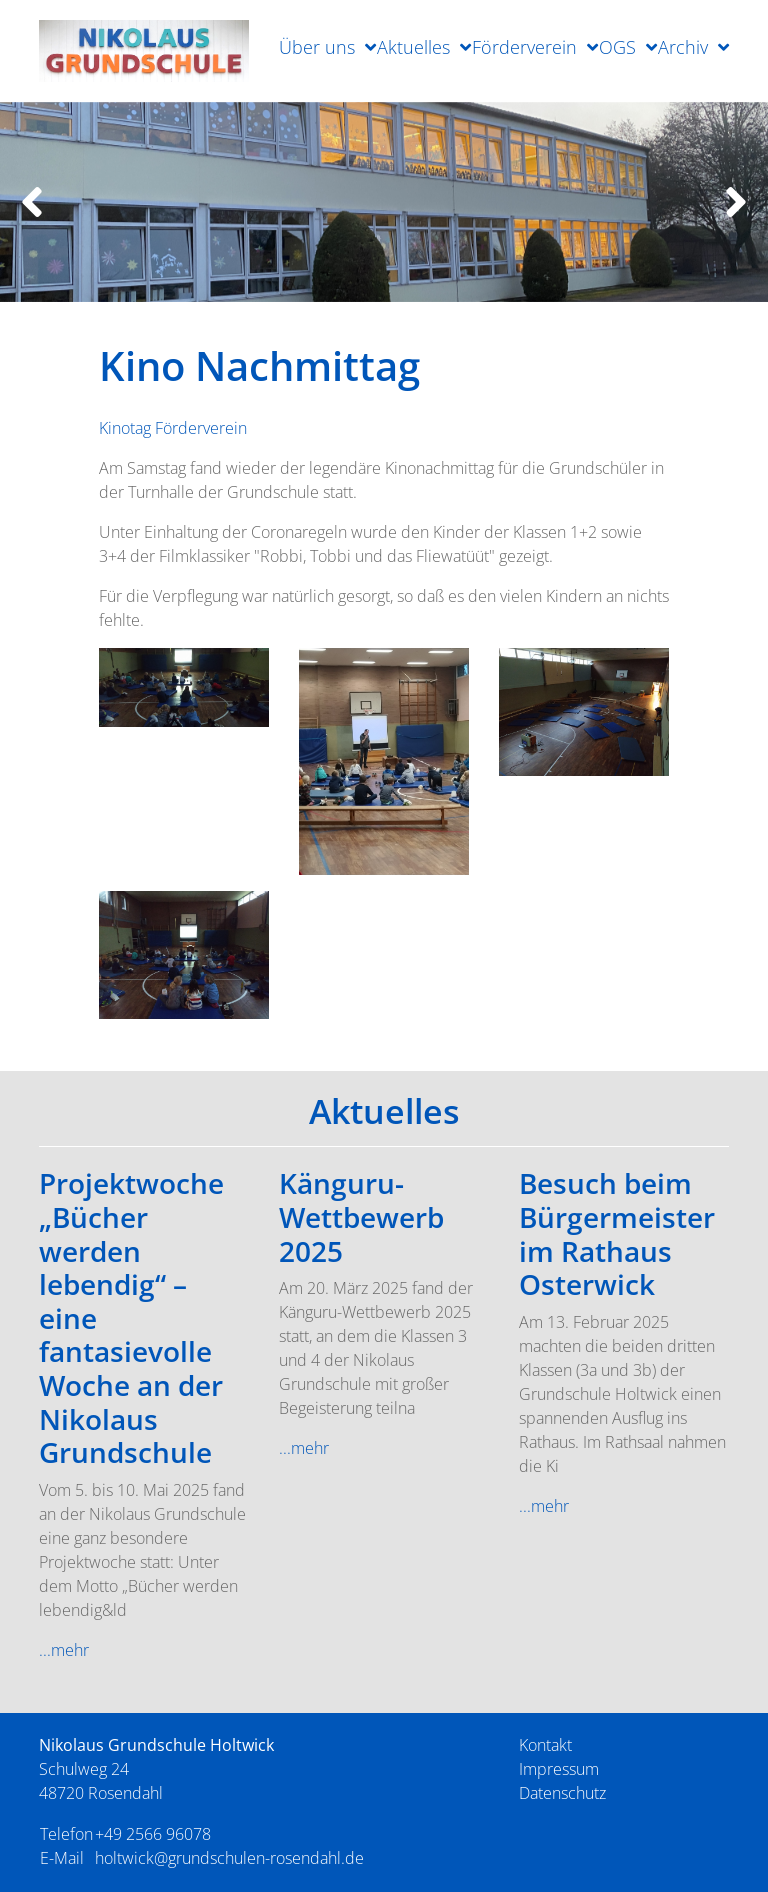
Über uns (317, 47)
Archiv (683, 47)
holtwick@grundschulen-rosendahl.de (229, 1858)
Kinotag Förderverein (173, 428)
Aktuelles (413, 47)
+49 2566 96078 (153, 1834)
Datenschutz (562, 1793)
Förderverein (524, 47)
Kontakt (545, 1745)
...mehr (64, 1650)
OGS (617, 47)
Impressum (559, 1769)
